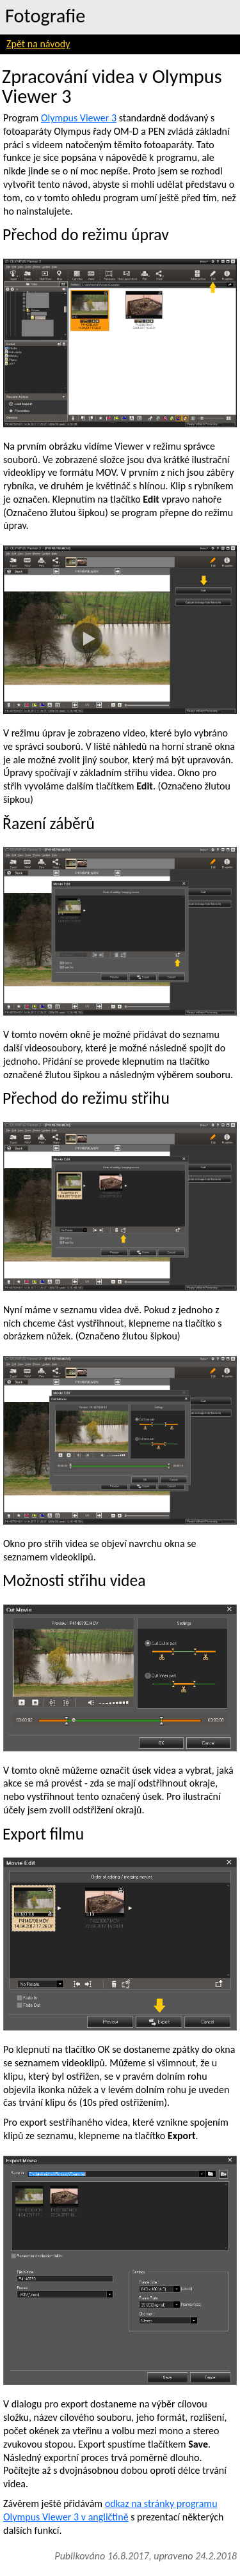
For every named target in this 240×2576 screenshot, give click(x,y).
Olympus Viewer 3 (78, 118)
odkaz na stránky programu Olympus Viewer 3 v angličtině (110, 2510)
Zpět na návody (38, 44)
